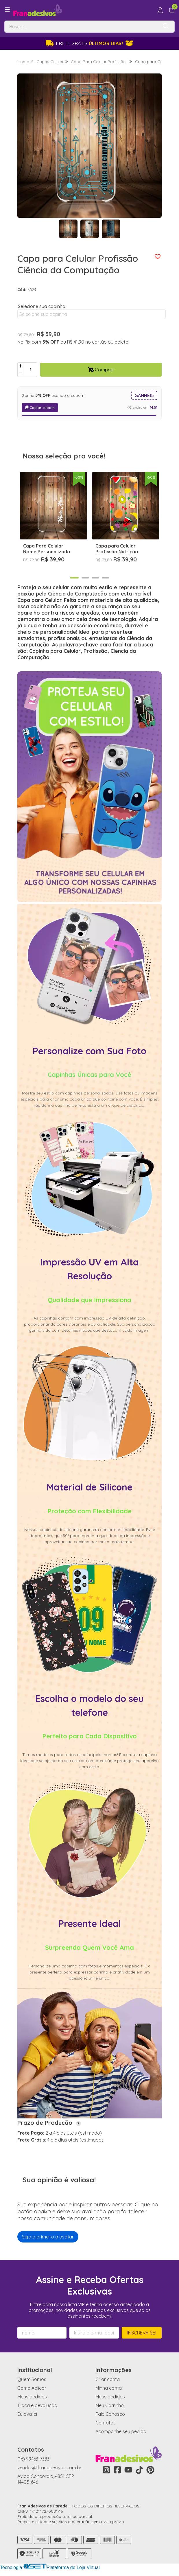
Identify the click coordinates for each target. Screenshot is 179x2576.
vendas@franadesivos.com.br (49, 2467)
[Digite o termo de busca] (81, 26)
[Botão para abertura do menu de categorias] (7, 9)
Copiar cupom (40, 407)
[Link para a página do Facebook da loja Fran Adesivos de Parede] (117, 2470)
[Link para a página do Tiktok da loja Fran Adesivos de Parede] (139, 2470)
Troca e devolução (37, 2405)
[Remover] (20, 373)
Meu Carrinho (109, 2405)
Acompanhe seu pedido (120, 2431)
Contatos (105, 2423)
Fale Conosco (110, 2414)
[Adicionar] (20, 366)
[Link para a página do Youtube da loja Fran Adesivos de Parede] (128, 2470)
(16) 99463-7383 (33, 2459)
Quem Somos (31, 2379)
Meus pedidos (32, 2397)
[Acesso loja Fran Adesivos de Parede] (160, 10)
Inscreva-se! (141, 2333)
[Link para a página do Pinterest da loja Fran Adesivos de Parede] (150, 2470)
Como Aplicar (31, 2388)
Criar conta (107, 2379)
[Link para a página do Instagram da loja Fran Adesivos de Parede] (106, 2470)
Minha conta (108, 2388)
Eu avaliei (27, 2414)
